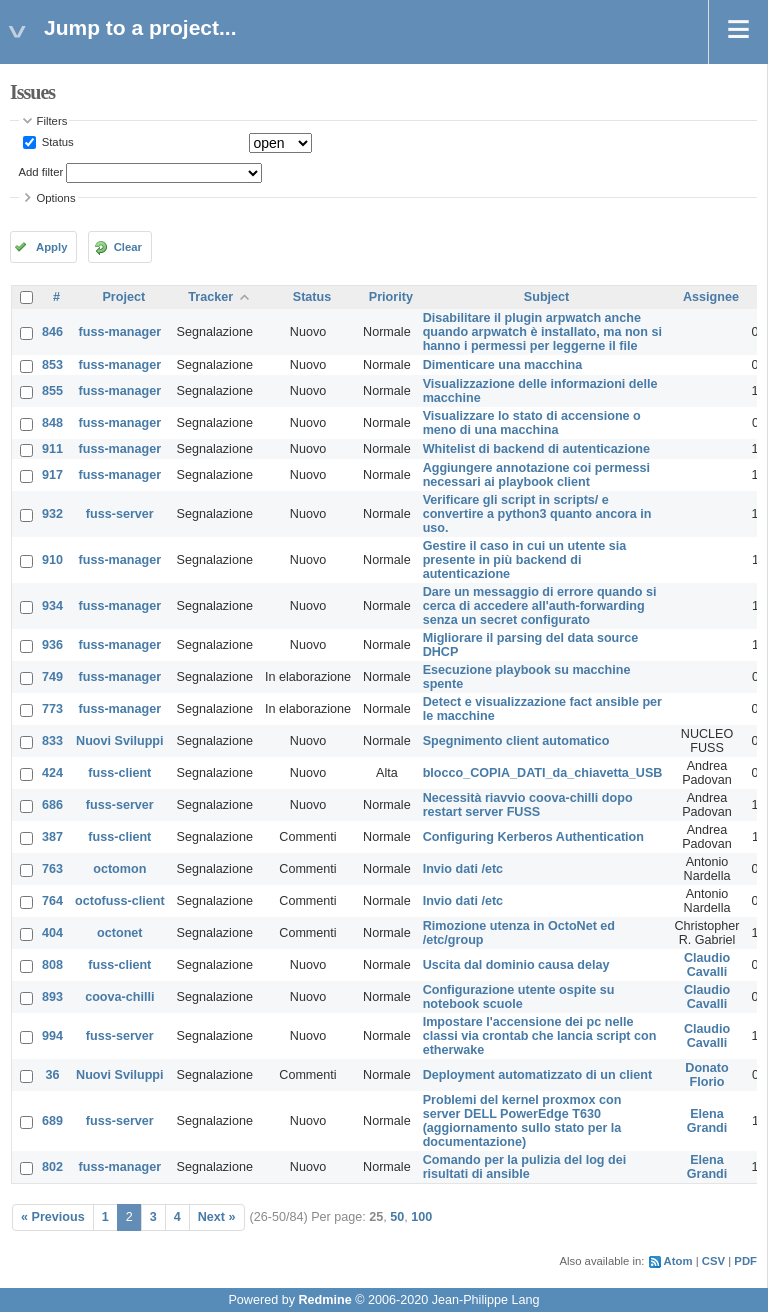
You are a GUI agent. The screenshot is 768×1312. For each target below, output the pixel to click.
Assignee (711, 297)
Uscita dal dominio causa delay (516, 965)
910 (52, 560)
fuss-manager (120, 332)
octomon (119, 869)
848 (52, 423)
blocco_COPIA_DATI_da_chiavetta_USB (543, 773)
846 (52, 332)
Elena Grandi (707, 1121)
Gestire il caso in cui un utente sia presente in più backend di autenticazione (525, 560)
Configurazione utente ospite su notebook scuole (519, 997)
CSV (713, 1261)
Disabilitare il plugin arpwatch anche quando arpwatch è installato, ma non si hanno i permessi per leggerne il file (542, 332)
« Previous (53, 1217)
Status (56, 142)
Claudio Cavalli (707, 965)
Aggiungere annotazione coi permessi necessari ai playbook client (536, 475)
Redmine (324, 1300)
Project (123, 297)
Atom (678, 1261)
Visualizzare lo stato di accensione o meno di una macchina (532, 423)
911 (52, 449)
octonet (119, 933)
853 (52, 365)
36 (53, 1075)
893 (52, 997)
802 (52, 1167)
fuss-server (120, 514)
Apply (51, 247)
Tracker (210, 297)
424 (52, 773)
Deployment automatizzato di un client (538, 1075)
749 (52, 677)
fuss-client (119, 773)
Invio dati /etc (463, 869)
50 (397, 1217)
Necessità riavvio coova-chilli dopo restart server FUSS (528, 805)
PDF (745, 1261)
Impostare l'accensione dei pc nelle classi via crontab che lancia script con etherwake (540, 1036)
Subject (547, 297)
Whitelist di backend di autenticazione (536, 449)
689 (52, 1121)
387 (52, 837)
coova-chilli (119, 997)
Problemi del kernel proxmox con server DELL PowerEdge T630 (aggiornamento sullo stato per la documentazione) (522, 1121)
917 (52, 475)
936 (52, 645)
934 (52, 606)
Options (56, 198)
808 (52, 965)
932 (52, 514)
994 (52, 1036)
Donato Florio (706, 1075)
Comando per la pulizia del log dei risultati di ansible (525, 1167)
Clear (128, 247)
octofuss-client (120, 901)
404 (52, 933)
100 (421, 1217)
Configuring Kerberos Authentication (533, 837)
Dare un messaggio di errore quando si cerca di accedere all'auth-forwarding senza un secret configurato (540, 606)
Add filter (41, 172)
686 (52, 805)
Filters (52, 121)
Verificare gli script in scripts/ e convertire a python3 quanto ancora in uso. (537, 514)
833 (52, 741)
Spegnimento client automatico (516, 741)
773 (52, 709)
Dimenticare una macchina (503, 365)
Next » (217, 1217)
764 (52, 901)
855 (52, 391)
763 (52, 869)
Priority (391, 297)
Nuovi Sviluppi (119, 741)
